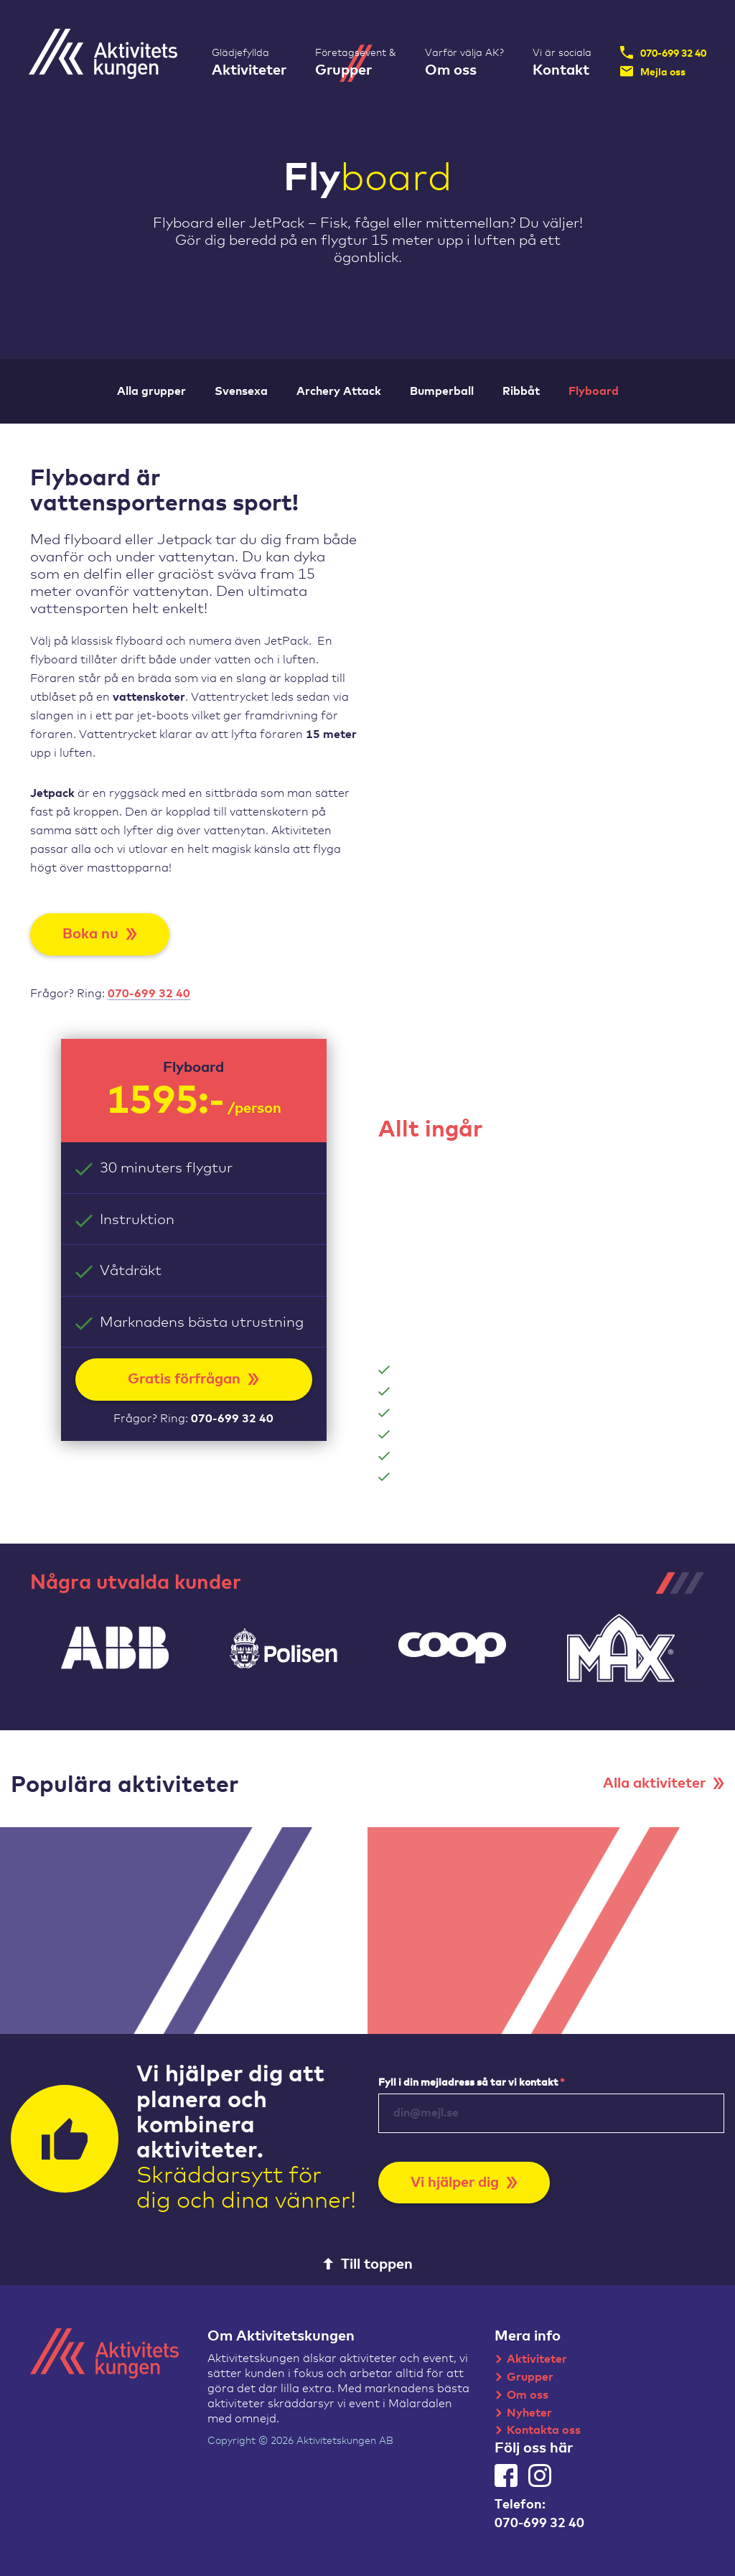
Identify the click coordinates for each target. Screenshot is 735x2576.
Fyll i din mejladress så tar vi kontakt (471, 2083)
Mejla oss (652, 71)
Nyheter (529, 2413)
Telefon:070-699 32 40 (539, 2514)
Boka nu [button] (99, 934)
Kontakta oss (544, 2430)
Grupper (530, 2377)
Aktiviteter (537, 2359)
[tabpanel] (114, 1648)
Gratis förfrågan (193, 1379)
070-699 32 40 (663, 52)
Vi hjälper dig (464, 2182)
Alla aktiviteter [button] (663, 1783)
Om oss (527, 2395)
